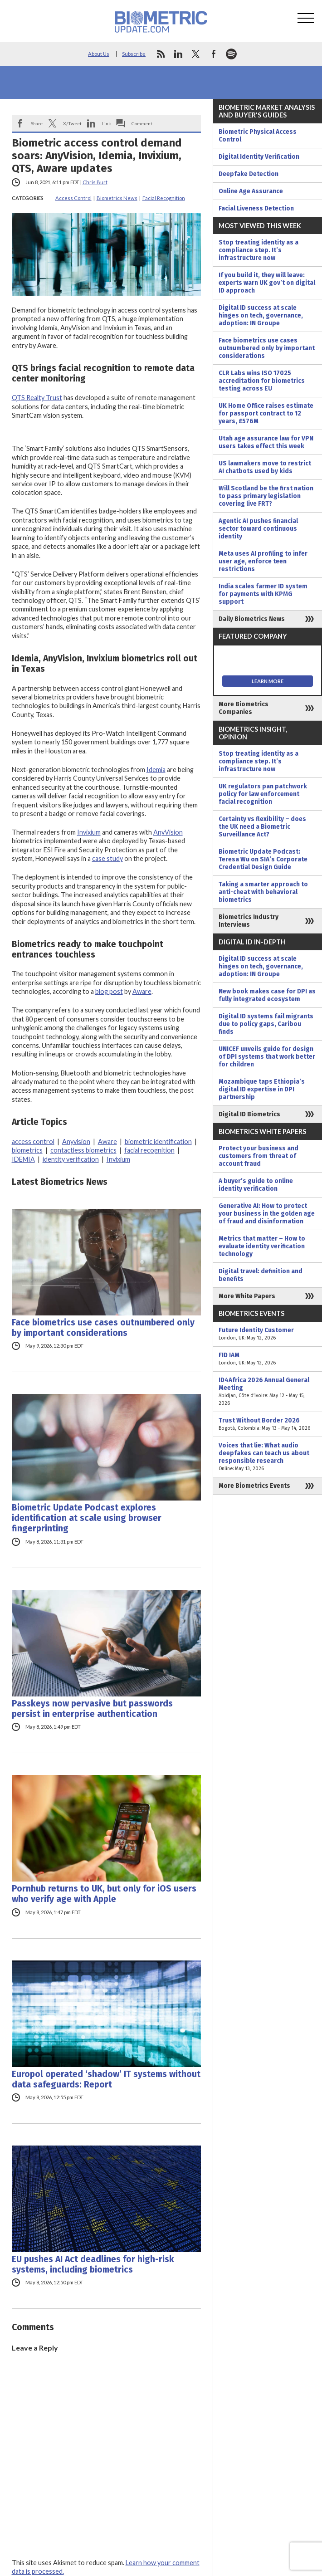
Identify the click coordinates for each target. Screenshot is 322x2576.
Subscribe (134, 54)
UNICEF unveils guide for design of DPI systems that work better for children (267, 1056)
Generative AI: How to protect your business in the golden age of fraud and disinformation (267, 1213)
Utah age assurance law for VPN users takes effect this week (266, 442)
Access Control (73, 198)
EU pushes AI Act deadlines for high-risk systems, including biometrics (93, 2264)
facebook (213, 54)
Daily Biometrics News (252, 619)
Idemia (156, 769)
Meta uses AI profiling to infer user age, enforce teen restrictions (263, 561)
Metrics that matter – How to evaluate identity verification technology (262, 1246)
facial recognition (149, 1150)
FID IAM (268, 1359)
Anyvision (76, 1141)
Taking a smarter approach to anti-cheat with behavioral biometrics (263, 892)
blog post (109, 991)
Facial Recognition (163, 198)
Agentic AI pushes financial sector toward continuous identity (258, 528)
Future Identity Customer (268, 1334)
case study (107, 858)
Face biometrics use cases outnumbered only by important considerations (103, 1327)
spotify (231, 54)
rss (160, 54)
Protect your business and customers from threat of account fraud (258, 1156)
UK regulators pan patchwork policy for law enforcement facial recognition (263, 794)
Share (37, 123)
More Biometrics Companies (243, 708)
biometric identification (158, 1141)
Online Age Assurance (251, 191)
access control (33, 1141)
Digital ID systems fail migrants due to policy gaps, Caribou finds (266, 1024)
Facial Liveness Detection (256, 208)
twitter (196, 54)
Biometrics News (117, 198)
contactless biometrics (83, 1150)
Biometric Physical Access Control (258, 135)
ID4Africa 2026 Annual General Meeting (268, 1391)
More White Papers (247, 1296)
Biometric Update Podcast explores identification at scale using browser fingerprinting (86, 1518)
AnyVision (168, 832)
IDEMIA (23, 1159)
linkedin (178, 54)
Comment (142, 123)
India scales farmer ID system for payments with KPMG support (263, 594)
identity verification (71, 1159)
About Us (98, 54)
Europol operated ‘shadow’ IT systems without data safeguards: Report (106, 2079)
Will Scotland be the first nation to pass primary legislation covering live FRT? (266, 496)
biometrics (27, 1150)
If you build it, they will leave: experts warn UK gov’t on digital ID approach (267, 282)
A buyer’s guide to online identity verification (256, 1185)
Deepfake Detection (248, 174)
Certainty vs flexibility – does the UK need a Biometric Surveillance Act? (262, 826)
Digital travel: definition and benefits (260, 1275)
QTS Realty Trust (37, 397)
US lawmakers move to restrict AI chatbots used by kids (265, 467)
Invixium (89, 832)
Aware (141, 991)
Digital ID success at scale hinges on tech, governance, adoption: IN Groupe (261, 315)
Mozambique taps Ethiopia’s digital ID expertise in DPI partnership (262, 1089)
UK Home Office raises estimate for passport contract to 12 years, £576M (266, 413)
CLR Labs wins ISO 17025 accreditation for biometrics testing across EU (262, 380)
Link (106, 123)
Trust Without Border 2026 (268, 1424)
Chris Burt (95, 182)
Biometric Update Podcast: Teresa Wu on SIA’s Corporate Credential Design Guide (263, 859)
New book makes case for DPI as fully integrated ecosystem (267, 995)
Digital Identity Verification (259, 157)
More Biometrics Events (254, 1486)
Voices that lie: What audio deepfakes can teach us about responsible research (268, 1457)
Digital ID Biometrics (249, 1114)
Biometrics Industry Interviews (248, 921)
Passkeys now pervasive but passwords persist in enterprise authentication (92, 1708)
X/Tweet (72, 123)
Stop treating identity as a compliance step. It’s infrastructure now (258, 250)
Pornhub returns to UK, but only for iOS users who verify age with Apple (104, 1893)
